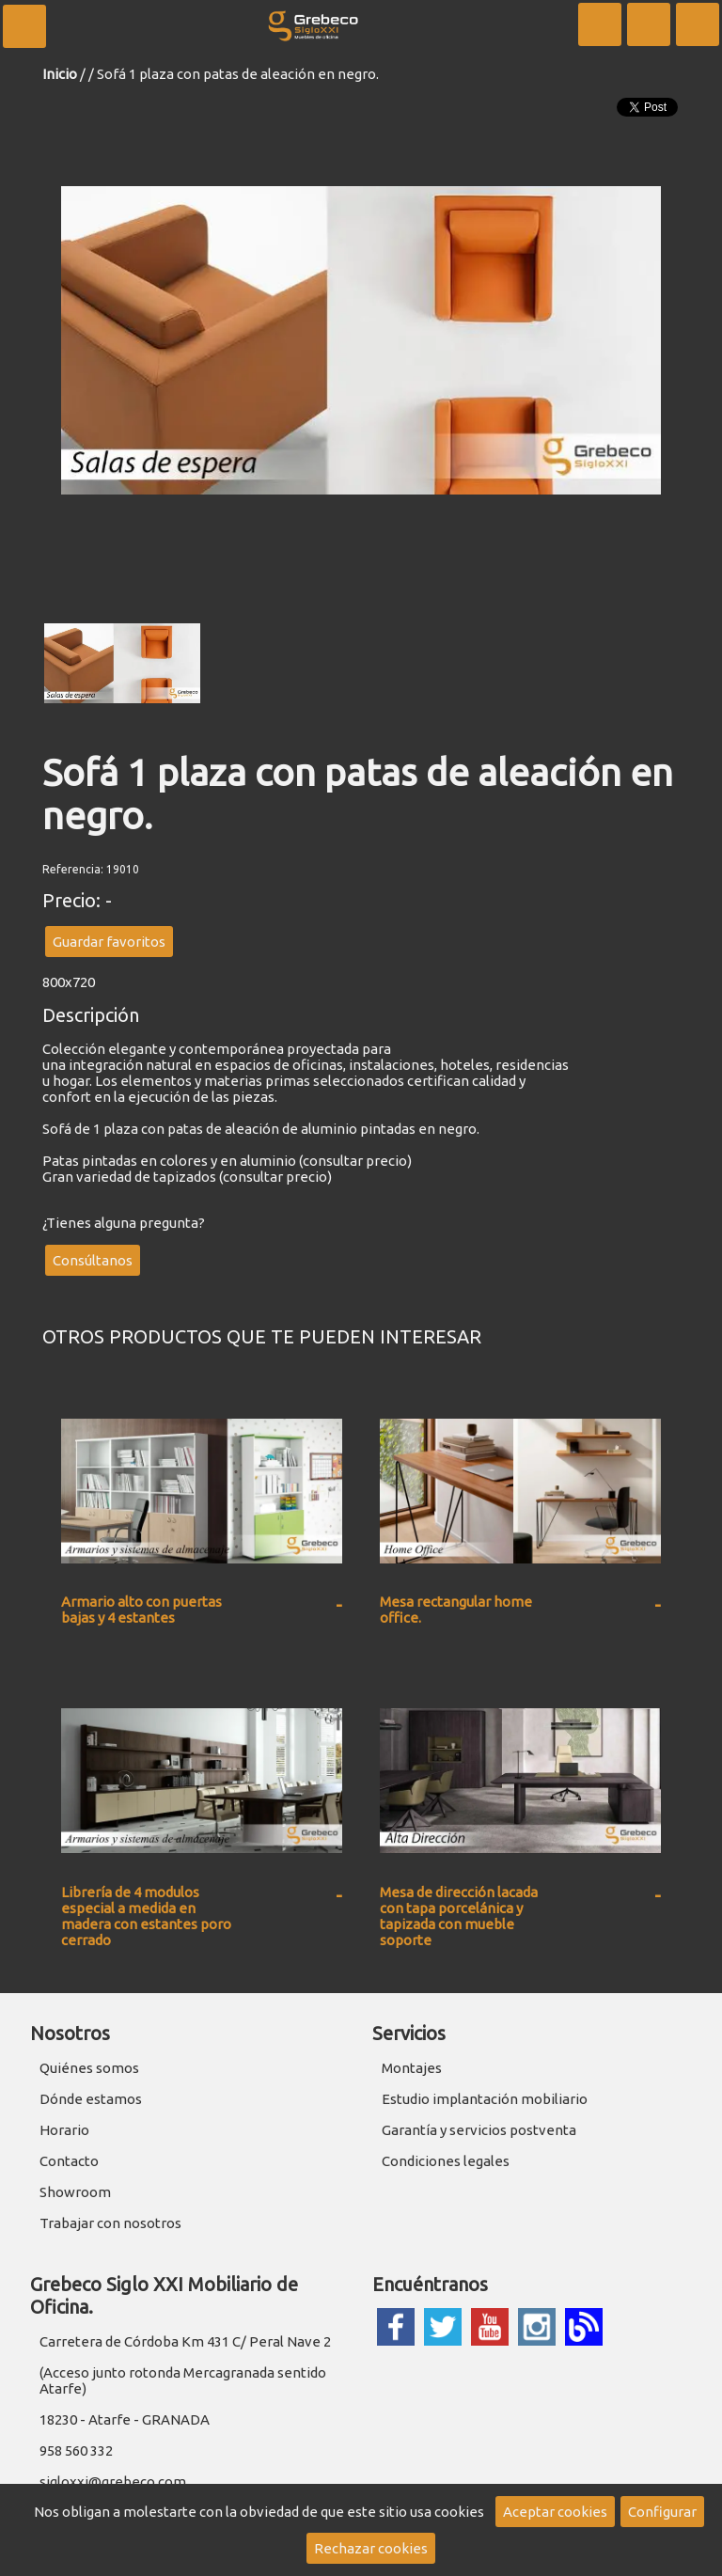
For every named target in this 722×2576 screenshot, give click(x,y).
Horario (64, 2130)
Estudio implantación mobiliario (485, 2099)
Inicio (59, 74)
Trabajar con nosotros (110, 2223)
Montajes (412, 2068)
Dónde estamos (90, 2099)
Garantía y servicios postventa (479, 2130)
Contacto (69, 2161)
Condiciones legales (446, 2161)
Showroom (75, 2192)
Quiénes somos (89, 2068)
